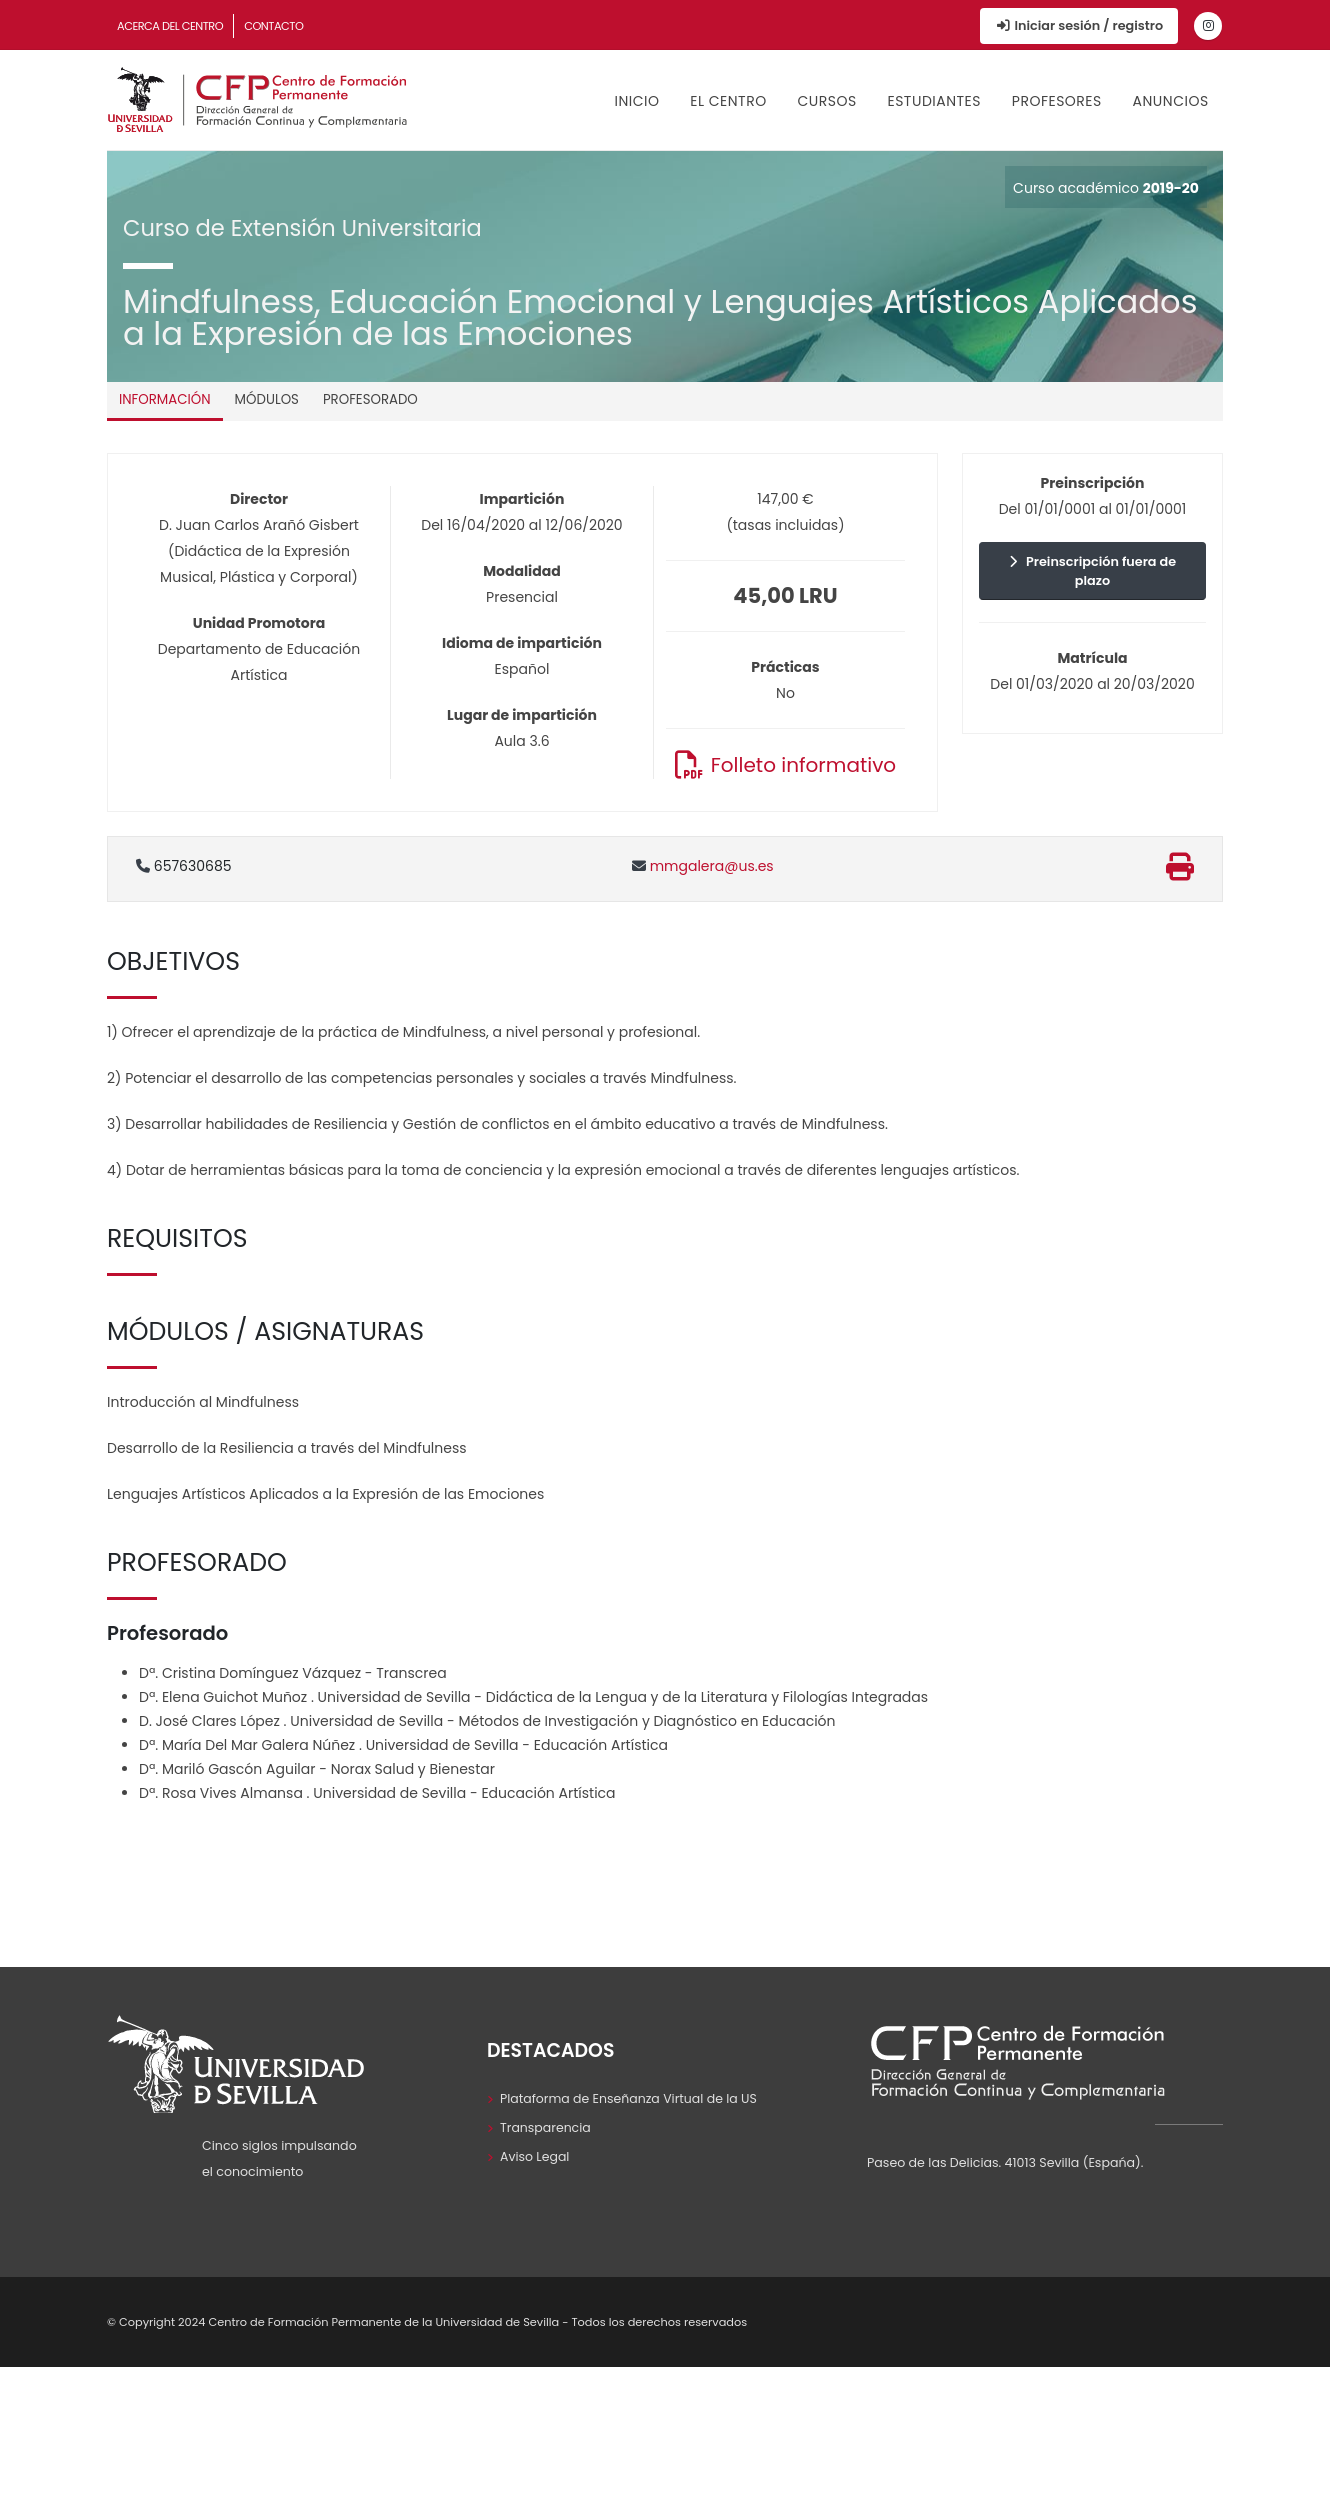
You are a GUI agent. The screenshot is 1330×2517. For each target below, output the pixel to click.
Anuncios (1171, 101)
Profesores (1057, 101)
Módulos (267, 399)
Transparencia (546, 2127)
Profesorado (370, 399)
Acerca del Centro (170, 26)
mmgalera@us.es (703, 866)
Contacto (273, 26)
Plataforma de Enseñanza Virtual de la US (629, 2098)
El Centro (728, 101)
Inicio (637, 101)
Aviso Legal (535, 2156)
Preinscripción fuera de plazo (1092, 571)
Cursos (826, 101)
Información (165, 399)
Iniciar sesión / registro (1079, 25)
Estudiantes (934, 101)
